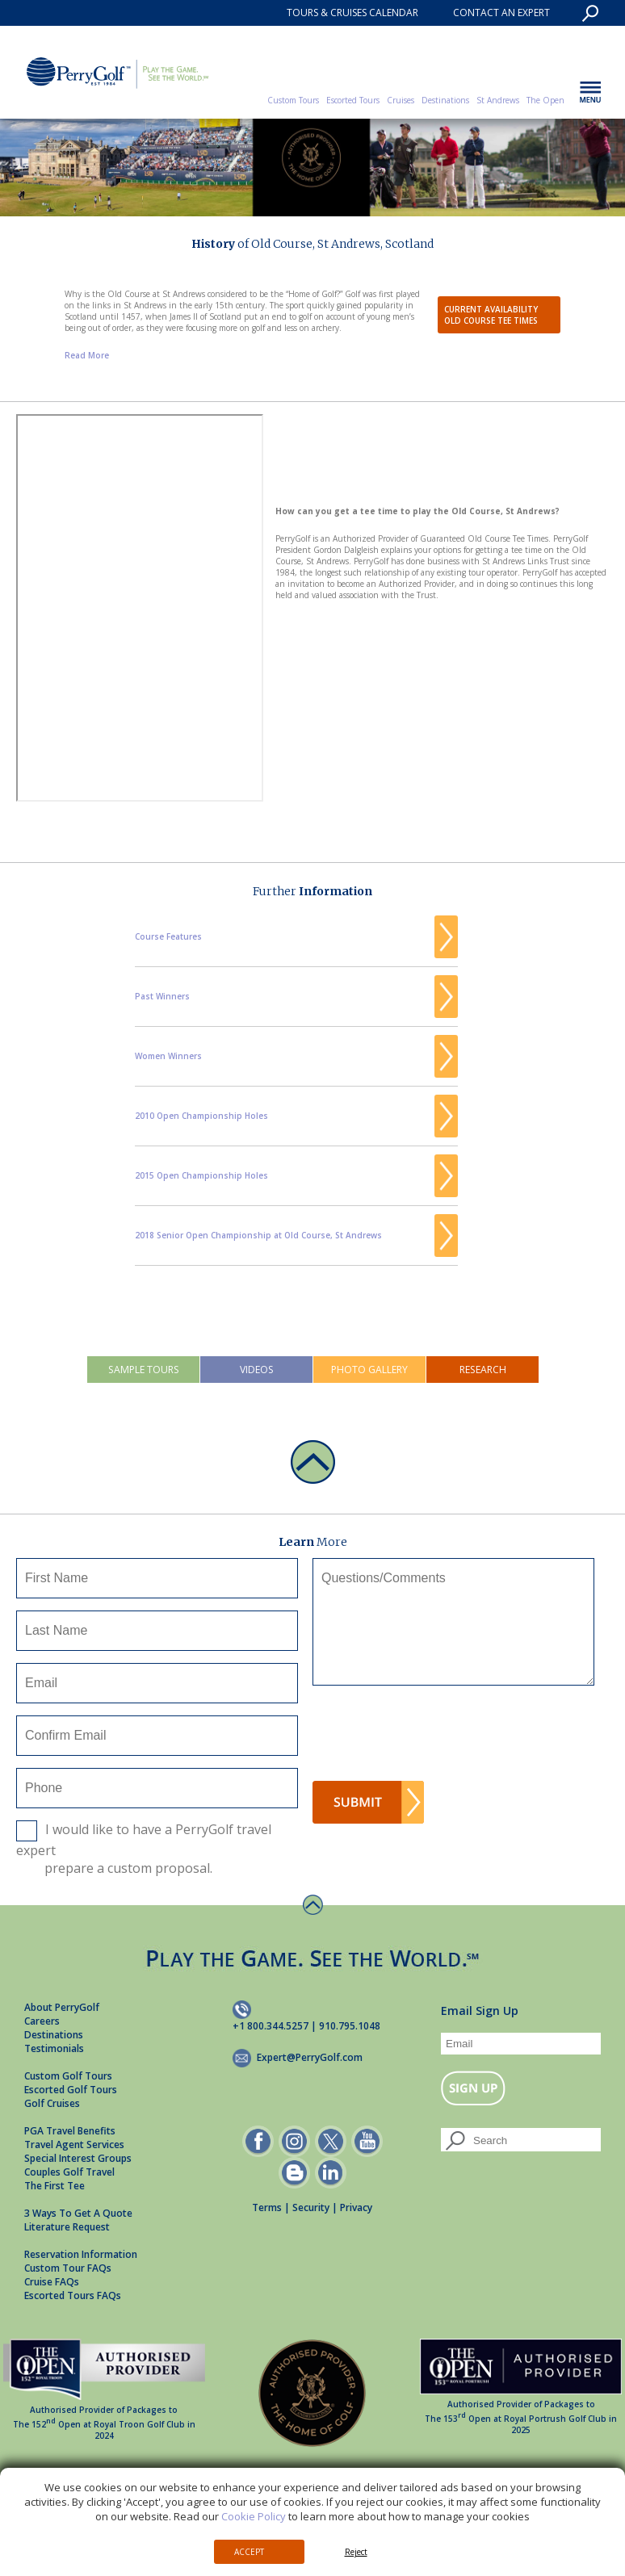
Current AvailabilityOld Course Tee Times (491, 315)
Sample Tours (143, 1369)
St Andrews (497, 100)
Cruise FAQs (51, 2282)
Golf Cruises (52, 2103)
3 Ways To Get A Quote (78, 2213)
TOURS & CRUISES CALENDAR (352, 12)
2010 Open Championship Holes (201, 1115)
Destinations (445, 100)
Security (310, 2207)
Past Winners (162, 996)
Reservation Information (80, 2254)
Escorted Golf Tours (70, 2089)
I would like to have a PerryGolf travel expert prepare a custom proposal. (143, 1848)
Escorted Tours (353, 100)
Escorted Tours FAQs (72, 2295)
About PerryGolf (61, 2007)
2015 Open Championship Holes (201, 1175)
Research (482, 1369)
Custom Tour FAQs (67, 2268)
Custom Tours (293, 100)
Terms (267, 2207)
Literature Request (67, 2227)
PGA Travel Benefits (69, 2131)
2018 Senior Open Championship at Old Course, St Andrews (258, 1235)
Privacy (356, 2207)
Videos (257, 1369)
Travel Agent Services (74, 2144)
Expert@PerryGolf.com (310, 2056)
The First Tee (54, 2186)
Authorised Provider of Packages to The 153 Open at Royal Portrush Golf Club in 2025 (521, 2399)
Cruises (400, 100)
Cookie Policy (253, 2516)
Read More (87, 355)
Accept (249, 2551)
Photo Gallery (369, 1369)
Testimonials (54, 2048)
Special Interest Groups (78, 2158)
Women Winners (168, 1056)
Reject (356, 2551)
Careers (42, 2021)
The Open (545, 100)
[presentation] (435, 1738)
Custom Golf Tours (68, 2076)
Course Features (168, 936)
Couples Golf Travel (69, 2172)
